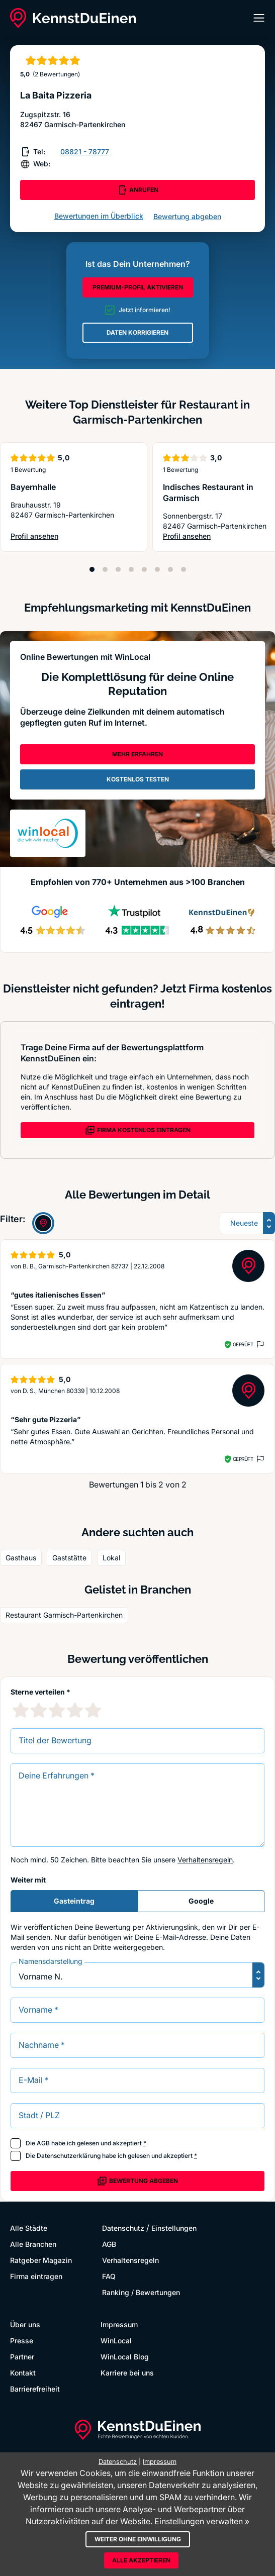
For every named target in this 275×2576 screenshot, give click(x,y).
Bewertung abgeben (187, 216)
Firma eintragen (36, 2276)
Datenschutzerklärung (69, 2155)
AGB (43, 2143)
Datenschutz (123, 2228)
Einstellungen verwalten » (201, 2521)
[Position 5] (144, 569)
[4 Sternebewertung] (75, 1710)
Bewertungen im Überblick (98, 216)
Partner (22, 2356)
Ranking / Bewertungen (141, 2292)
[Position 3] (118, 569)
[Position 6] (157, 569)
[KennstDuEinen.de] (73, 18)
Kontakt (23, 2372)
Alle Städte (28, 2228)
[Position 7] (170, 569)
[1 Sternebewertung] (21, 1710)
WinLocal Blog (125, 2356)
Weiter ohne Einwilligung (138, 2539)
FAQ (109, 2276)
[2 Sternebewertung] (39, 1710)
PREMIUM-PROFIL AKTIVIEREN (138, 287)
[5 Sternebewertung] (93, 1710)
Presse (21, 2340)
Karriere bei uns (127, 2372)
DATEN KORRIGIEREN (137, 332)
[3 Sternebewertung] (57, 1710)
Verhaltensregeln (205, 1859)
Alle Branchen (33, 2244)
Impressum (119, 2324)
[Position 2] (105, 569)
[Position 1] (92, 569)
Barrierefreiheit (35, 2389)
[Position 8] (183, 569)
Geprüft (243, 1344)
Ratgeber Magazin (41, 2260)
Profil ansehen (34, 536)
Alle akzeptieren (141, 2560)
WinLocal (116, 2340)
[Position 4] (131, 569)
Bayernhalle (33, 487)
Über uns (25, 2324)
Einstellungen (174, 2228)
